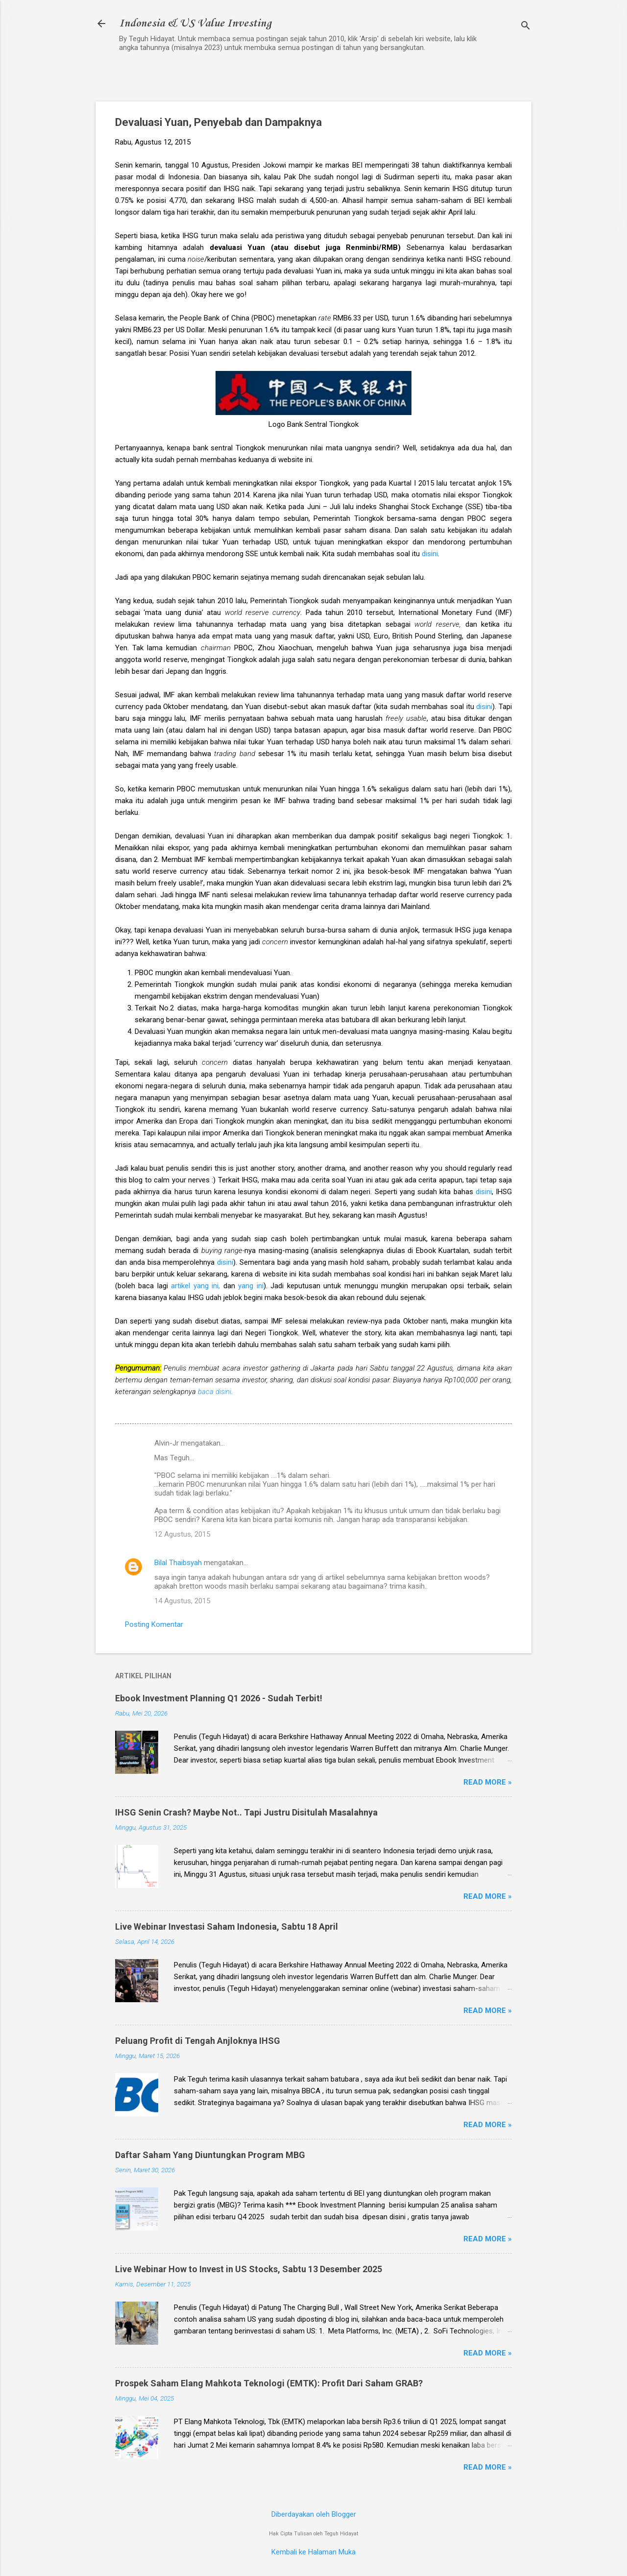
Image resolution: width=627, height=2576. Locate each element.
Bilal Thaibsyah (178, 1562)
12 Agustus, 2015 (182, 1534)
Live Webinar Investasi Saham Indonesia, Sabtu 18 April (226, 1926)
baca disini (214, 1391)
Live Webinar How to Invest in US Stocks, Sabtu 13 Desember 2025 (248, 2269)
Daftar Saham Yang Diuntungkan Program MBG (210, 2155)
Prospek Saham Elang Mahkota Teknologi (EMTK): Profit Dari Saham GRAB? (269, 2383)
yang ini (250, 1285)
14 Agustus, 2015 (182, 1600)
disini (430, 553)
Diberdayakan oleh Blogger (313, 2514)
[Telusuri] (525, 27)
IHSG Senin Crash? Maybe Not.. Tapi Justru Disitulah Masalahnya (246, 1812)
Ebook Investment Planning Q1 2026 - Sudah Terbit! (218, 1698)
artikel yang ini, (195, 1285)
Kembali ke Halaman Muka (313, 2552)
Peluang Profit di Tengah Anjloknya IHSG (197, 2041)
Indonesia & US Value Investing (195, 23)
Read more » (487, 1782)
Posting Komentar (154, 1624)
